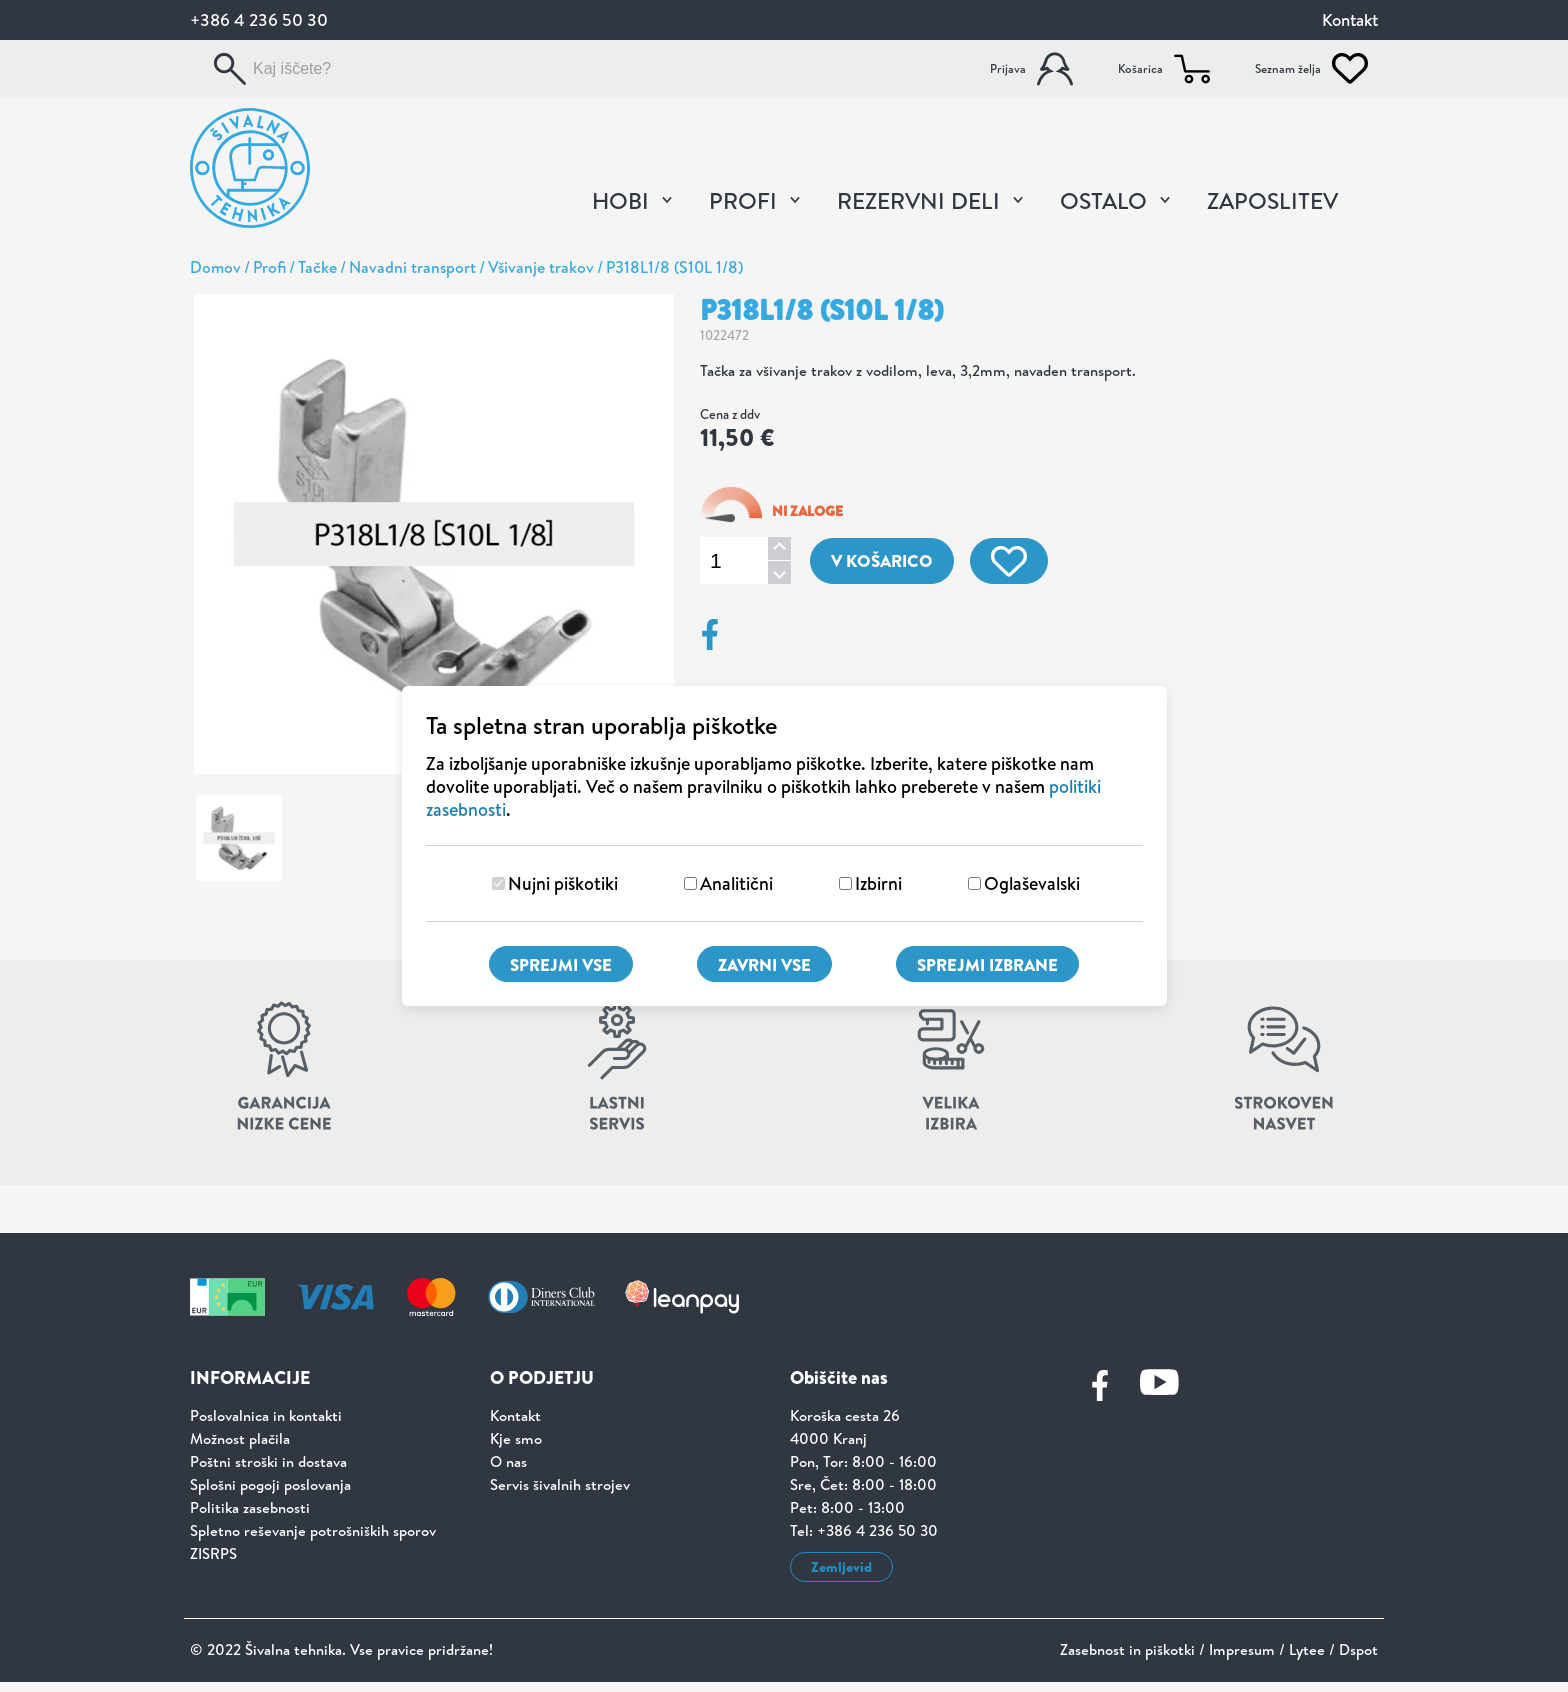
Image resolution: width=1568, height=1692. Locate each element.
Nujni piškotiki (563, 883)
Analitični (736, 883)
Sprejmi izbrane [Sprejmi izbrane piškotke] (987, 964)
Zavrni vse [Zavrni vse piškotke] (764, 964)
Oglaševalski (1032, 883)
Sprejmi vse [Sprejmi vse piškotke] (561, 964)
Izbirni (878, 883)
